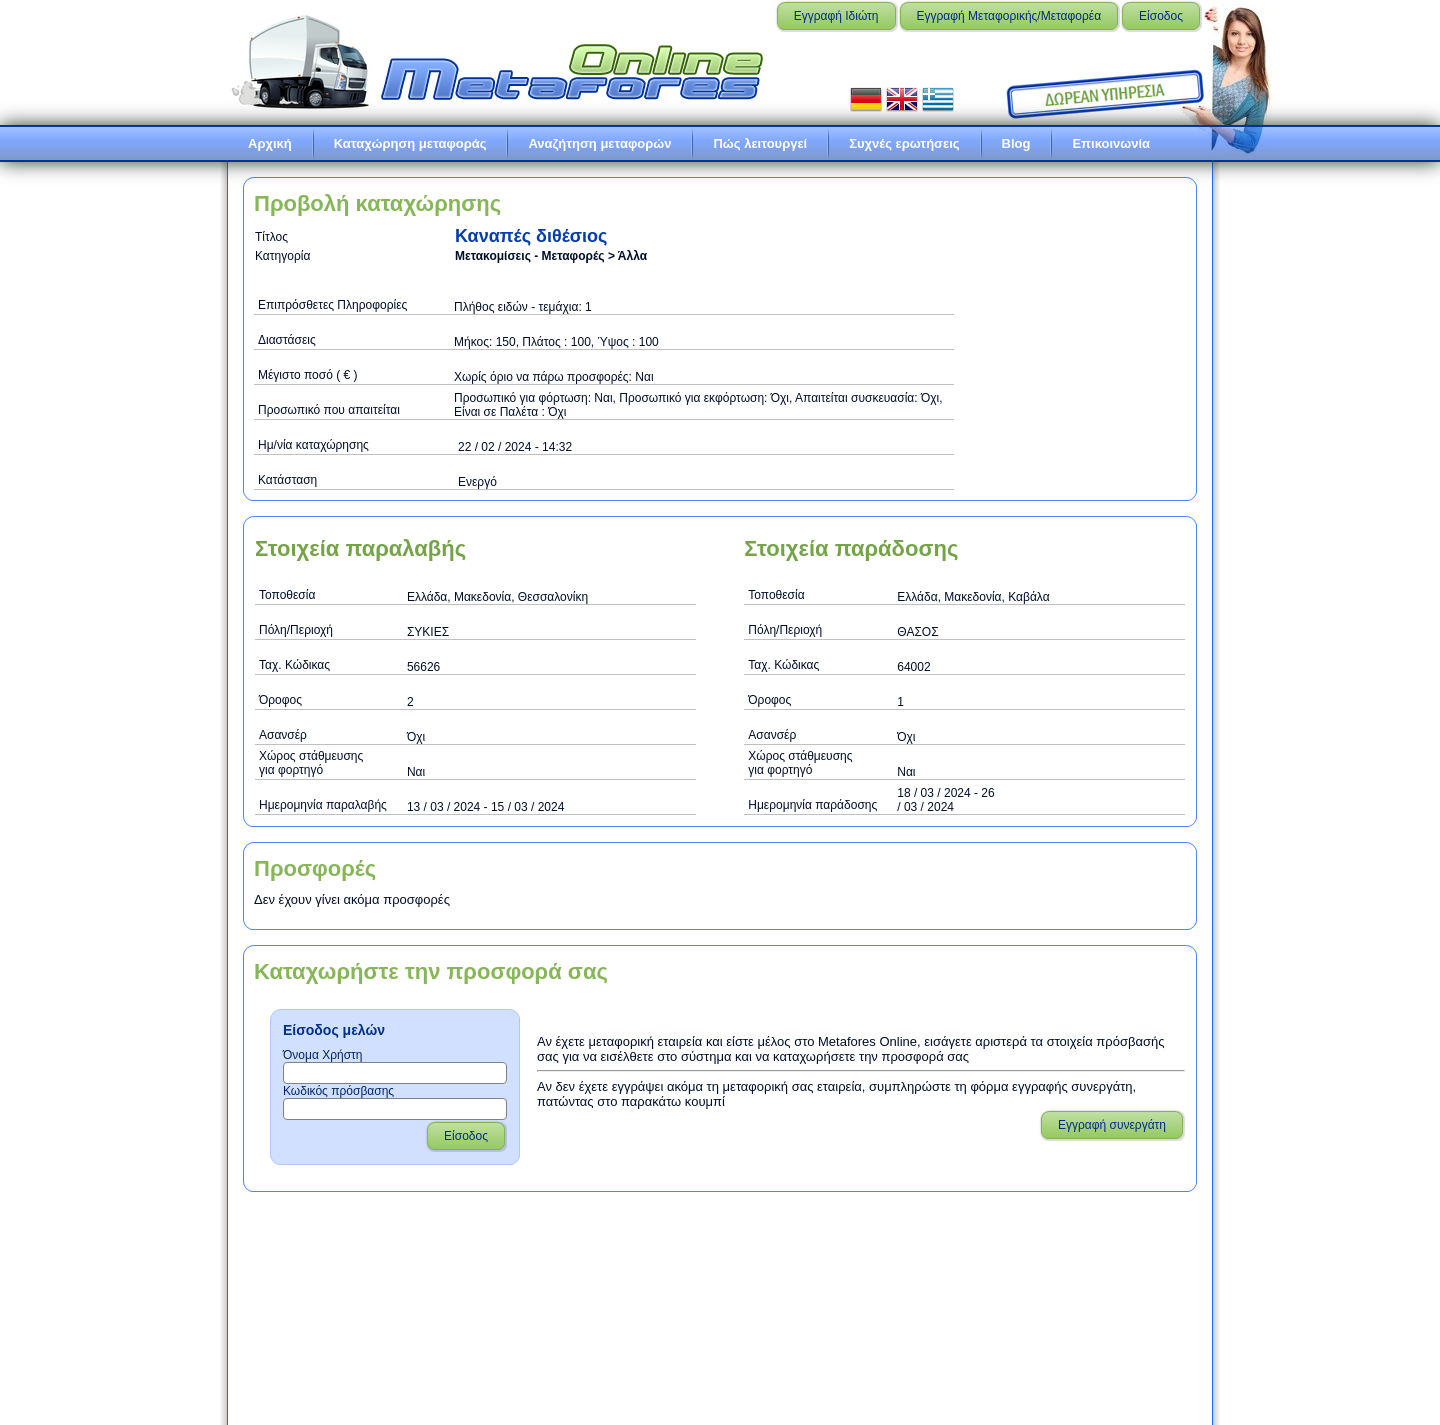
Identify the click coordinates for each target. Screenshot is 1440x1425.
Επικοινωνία (1111, 143)
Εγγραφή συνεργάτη (1112, 1125)
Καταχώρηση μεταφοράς (410, 143)
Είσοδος (1161, 16)
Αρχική (270, 143)
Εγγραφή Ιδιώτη (836, 16)
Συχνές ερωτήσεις (904, 143)
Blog (1016, 143)
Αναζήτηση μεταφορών (599, 143)
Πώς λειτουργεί (760, 143)
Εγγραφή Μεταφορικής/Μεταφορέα (1009, 16)
